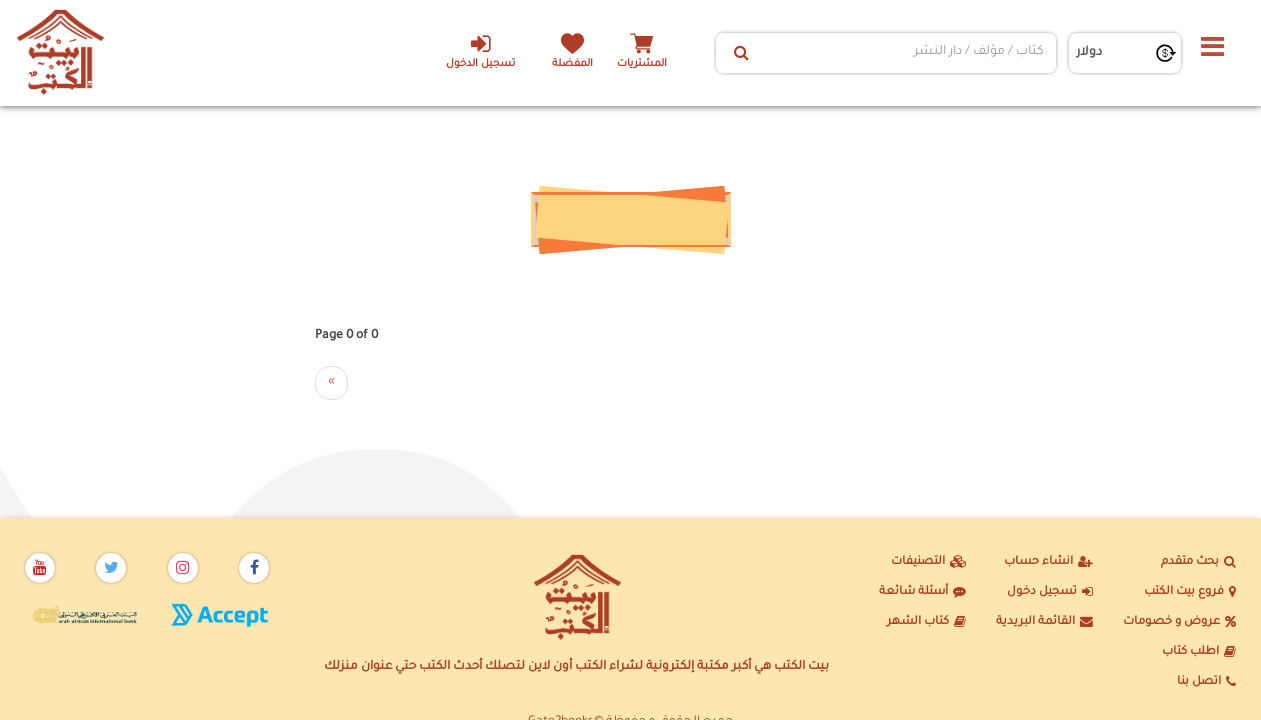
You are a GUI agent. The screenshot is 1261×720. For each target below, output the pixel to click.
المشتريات (642, 64)
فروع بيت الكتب (1190, 593)
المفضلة (572, 64)
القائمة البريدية (1044, 623)
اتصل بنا (1206, 683)
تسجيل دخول (1050, 593)
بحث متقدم (1198, 563)
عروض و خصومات (1179, 623)
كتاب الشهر (926, 623)
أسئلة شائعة (922, 593)
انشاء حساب (1048, 563)
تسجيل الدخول (480, 51)
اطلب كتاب (1199, 653)
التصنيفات (928, 563)
